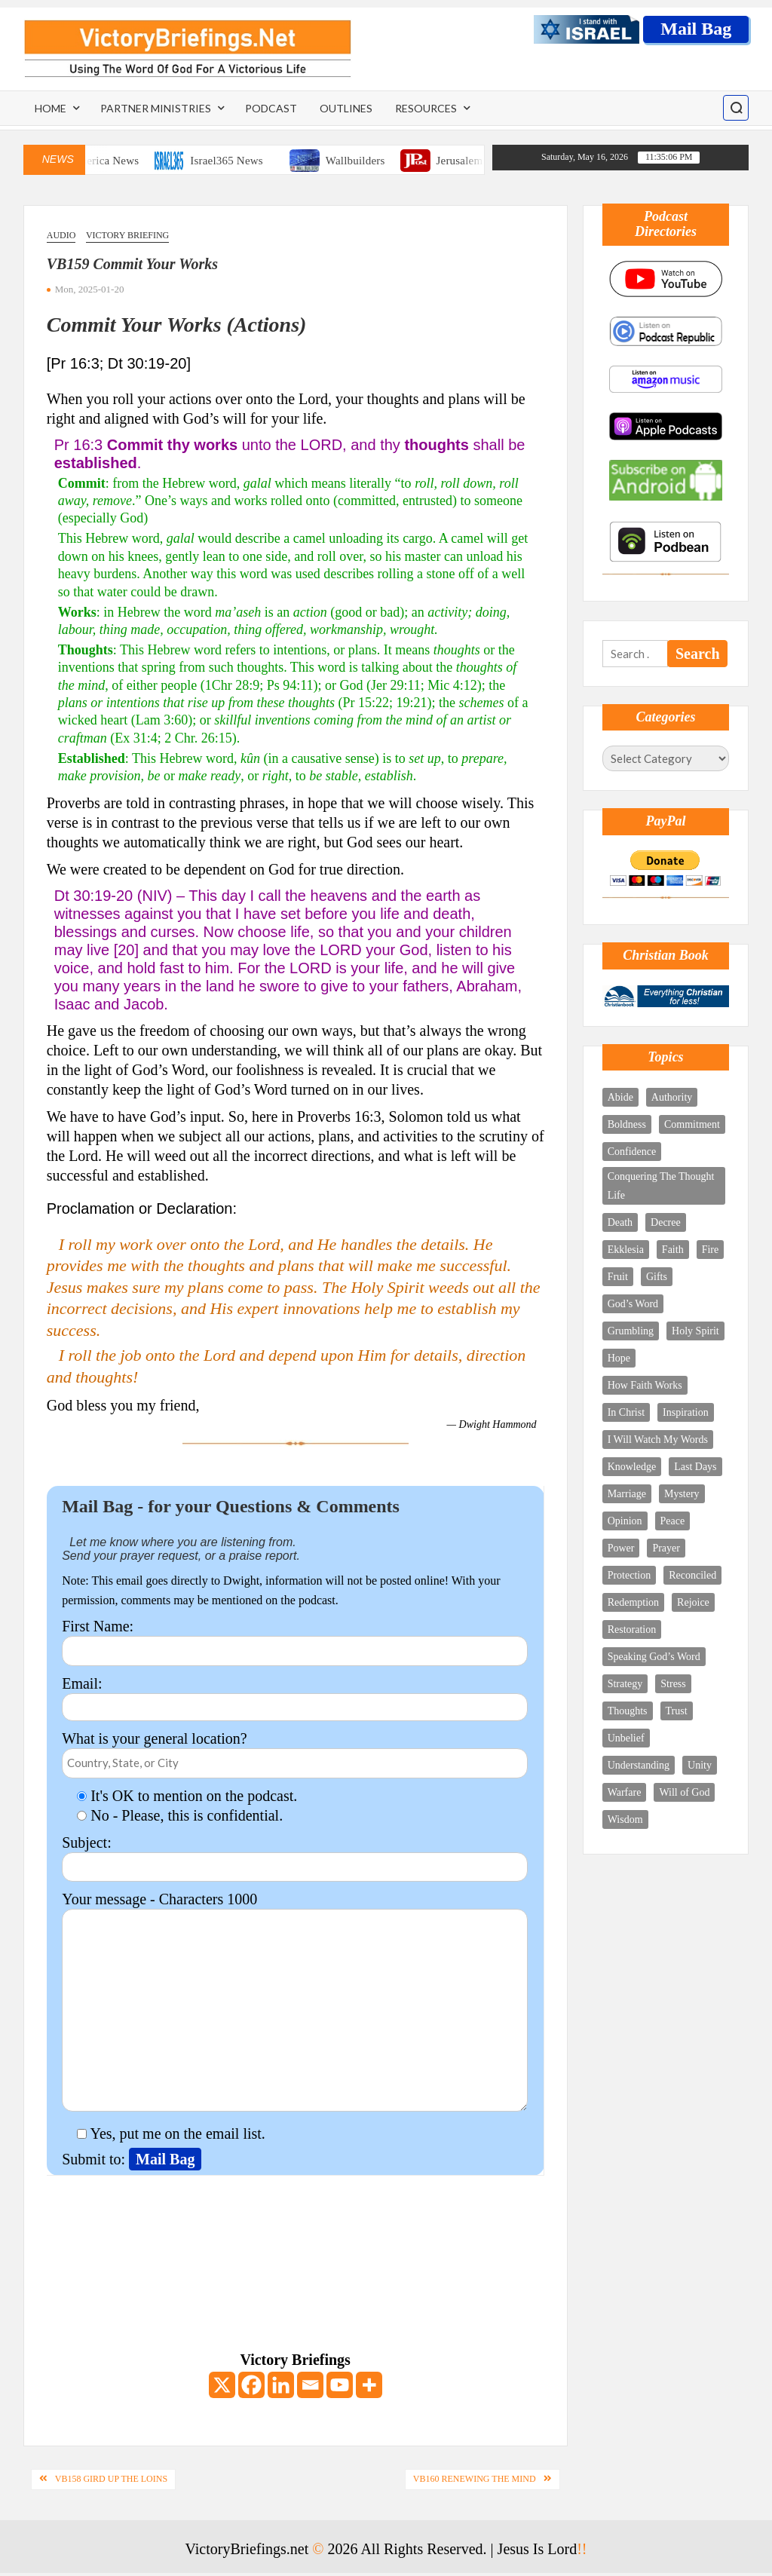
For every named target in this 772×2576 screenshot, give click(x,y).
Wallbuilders (379, 161)
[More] (369, 2385)
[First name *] (693, 2435)
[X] (222, 2385)
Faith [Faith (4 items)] (673, 1249)
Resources (426, 108)
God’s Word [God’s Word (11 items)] (633, 1303)
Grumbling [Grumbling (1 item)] (631, 1331)
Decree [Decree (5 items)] (666, 1222)
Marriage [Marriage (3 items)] (627, 1493)
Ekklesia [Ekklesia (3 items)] (626, 1249)
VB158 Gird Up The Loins (111, 2478)
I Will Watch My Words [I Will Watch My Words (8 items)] (658, 1439)
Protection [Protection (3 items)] (629, 1575)
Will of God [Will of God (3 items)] (684, 1792)
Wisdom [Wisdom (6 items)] (625, 1819)
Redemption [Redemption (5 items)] (633, 1602)
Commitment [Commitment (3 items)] (692, 1124)
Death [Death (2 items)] (620, 1222)
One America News (118, 161)
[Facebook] (251, 2385)
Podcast (271, 108)
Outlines (346, 108)
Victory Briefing (127, 235)
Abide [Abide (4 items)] (620, 1097)
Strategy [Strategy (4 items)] (625, 1683)
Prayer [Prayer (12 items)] (666, 1548)
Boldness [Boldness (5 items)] (627, 1124)
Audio (61, 235)
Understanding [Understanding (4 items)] (638, 1765)
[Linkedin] (281, 2385)
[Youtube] (339, 2385)
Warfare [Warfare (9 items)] (625, 1792)
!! (582, 2549)
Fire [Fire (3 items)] (710, 1249)
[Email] (310, 2385)
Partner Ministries (155, 108)
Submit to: (95, 2159)
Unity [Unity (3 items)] (700, 1765)
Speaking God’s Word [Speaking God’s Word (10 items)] (654, 1656)
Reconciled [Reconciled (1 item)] (692, 1575)
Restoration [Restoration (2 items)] (632, 1629)
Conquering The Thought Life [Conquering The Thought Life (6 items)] (661, 1186)
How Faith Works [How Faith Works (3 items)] (645, 1385)
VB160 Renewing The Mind (474, 2478)
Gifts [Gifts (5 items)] (656, 1276)
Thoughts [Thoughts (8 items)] (628, 1711)
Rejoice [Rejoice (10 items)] (693, 1602)
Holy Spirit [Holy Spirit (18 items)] (695, 1331)
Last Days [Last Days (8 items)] (695, 1466)
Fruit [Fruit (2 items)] (618, 1276)
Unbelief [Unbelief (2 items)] (626, 1738)
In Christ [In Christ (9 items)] (626, 1412)
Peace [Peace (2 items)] (672, 1521)
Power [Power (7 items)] (621, 1548)
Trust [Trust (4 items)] (677, 1711)
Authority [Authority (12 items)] (671, 1097)
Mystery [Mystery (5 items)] (682, 1493)
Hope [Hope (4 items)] (619, 1358)
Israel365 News (251, 161)
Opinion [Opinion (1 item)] (625, 1521)
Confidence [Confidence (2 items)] (632, 1151)
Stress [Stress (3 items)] (672, 1683)
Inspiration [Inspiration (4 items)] (686, 1412)
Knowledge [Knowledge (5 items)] (632, 1466)
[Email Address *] (693, 2393)
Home (50, 108)
